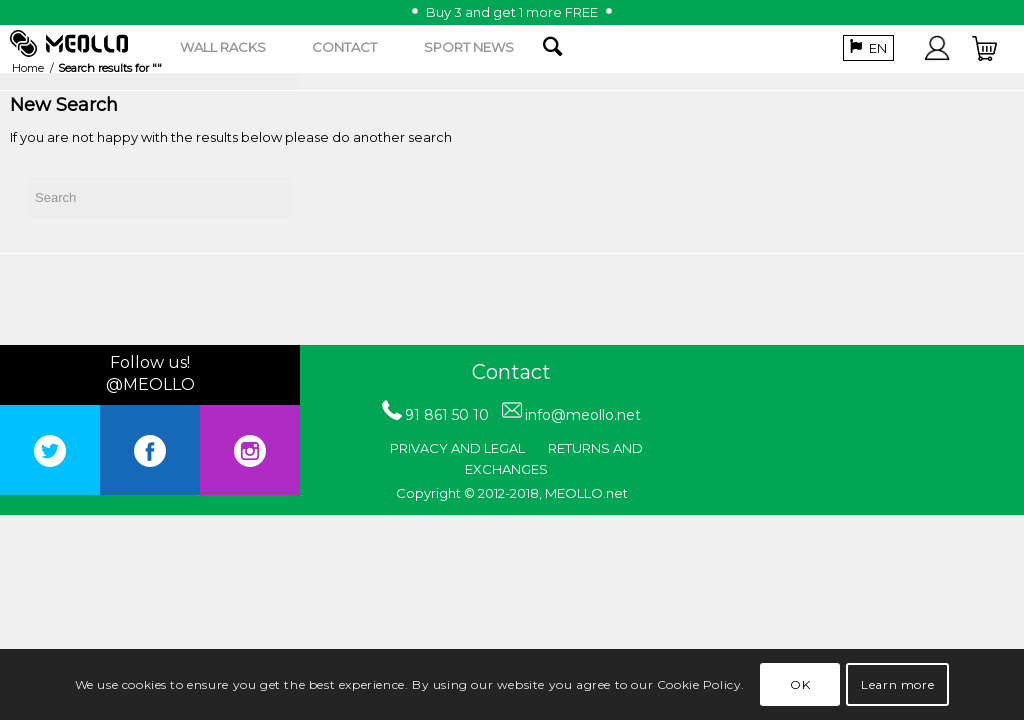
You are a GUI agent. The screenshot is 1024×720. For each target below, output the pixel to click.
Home (28, 68)
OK (800, 684)
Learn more (897, 684)
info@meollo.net (583, 415)
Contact (511, 372)
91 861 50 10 (447, 415)
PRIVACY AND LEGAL (457, 448)
